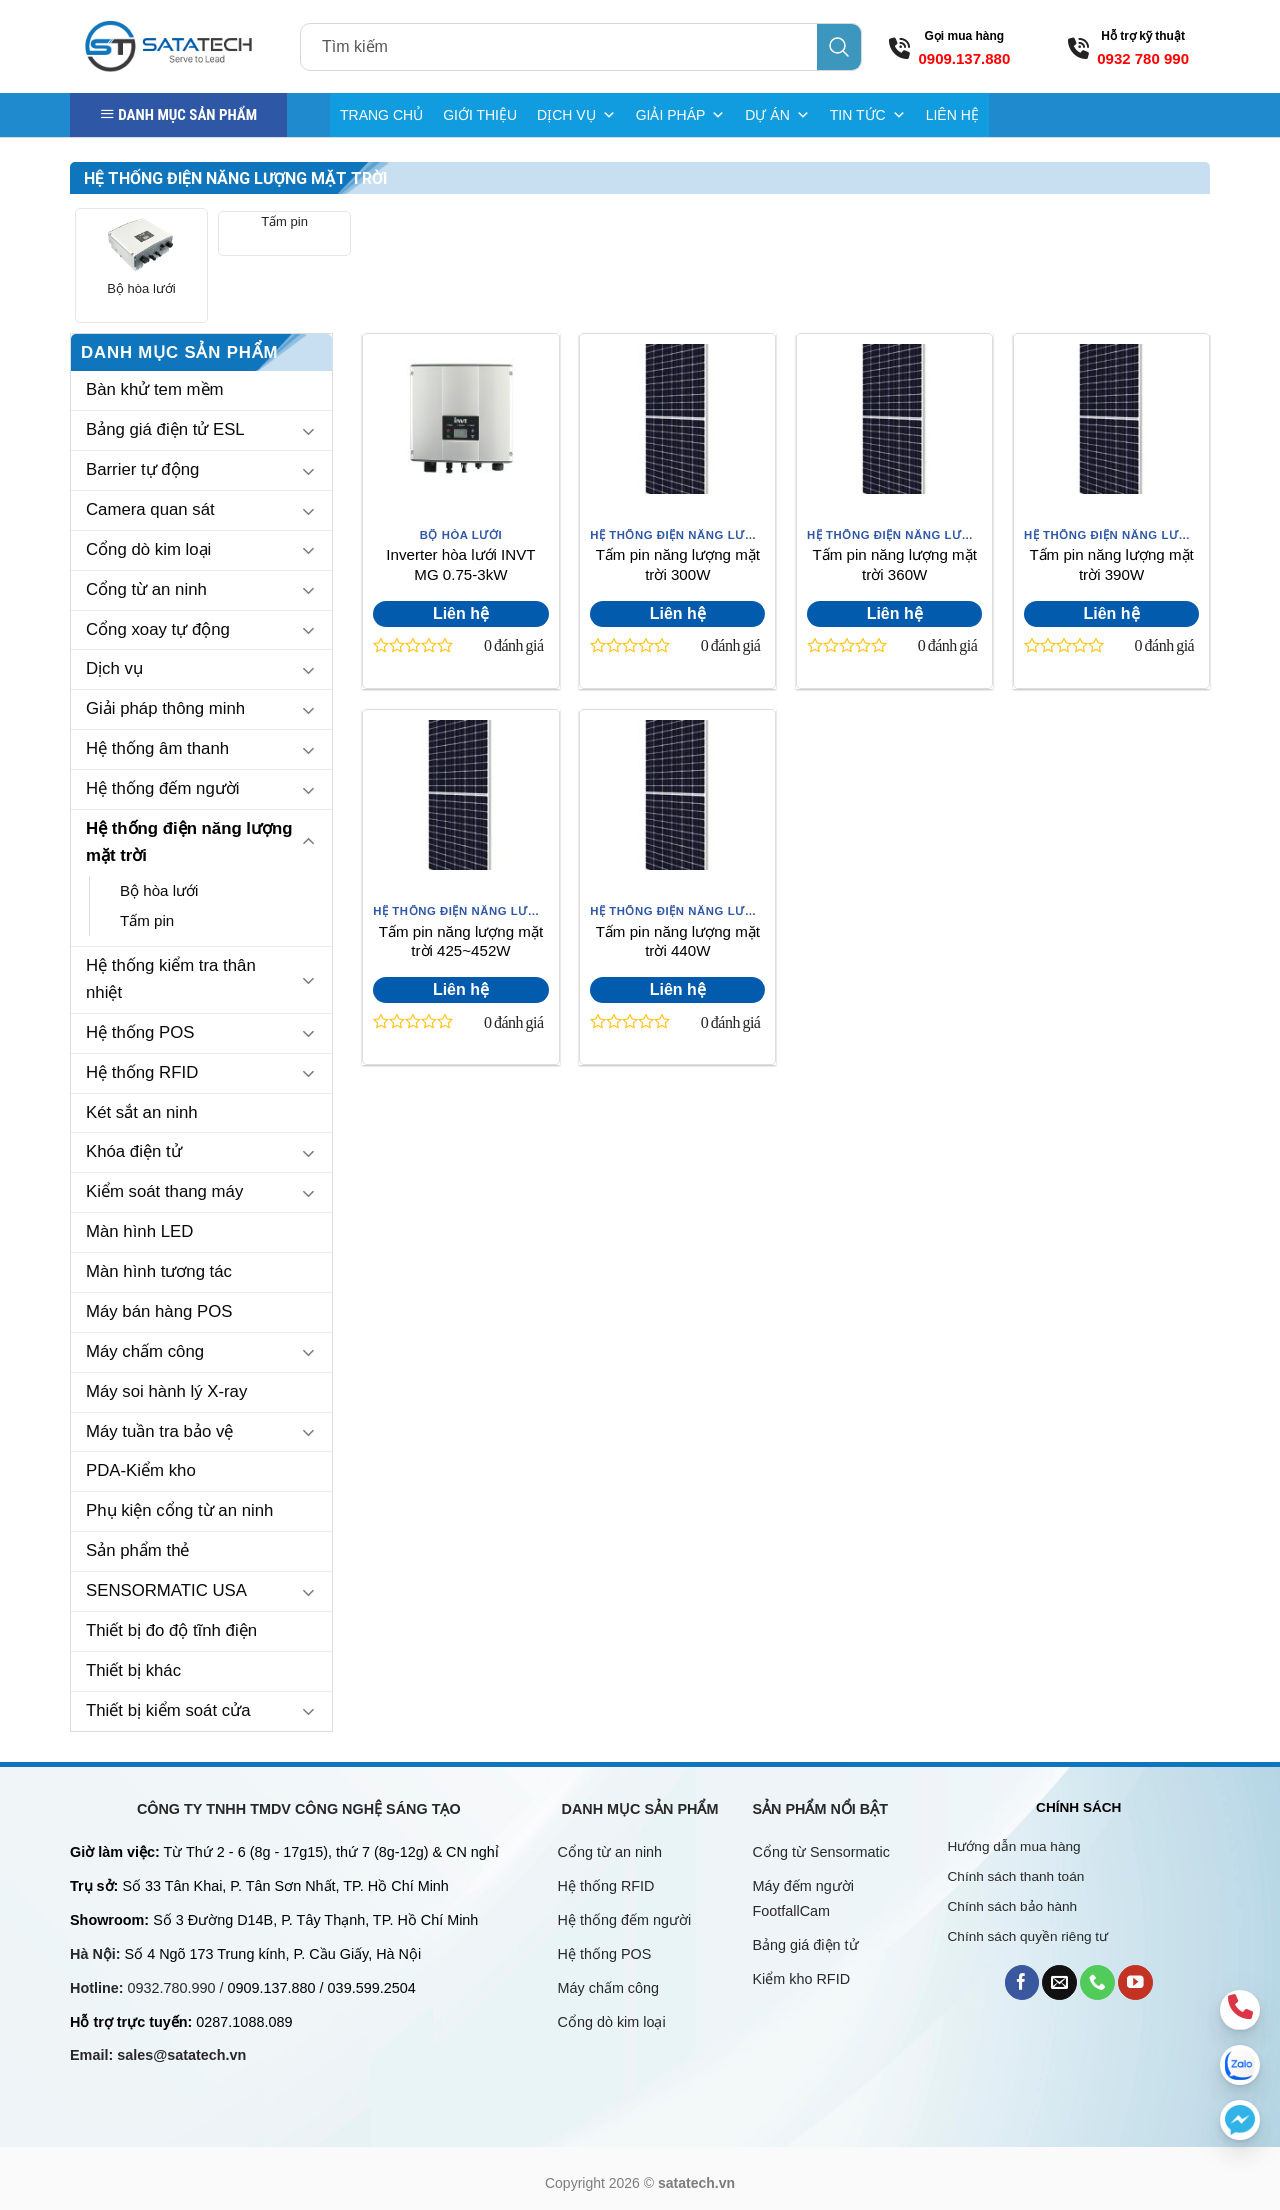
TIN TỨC (868, 115)
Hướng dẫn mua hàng (1014, 1846)
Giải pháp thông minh (165, 708)
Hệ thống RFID (142, 1072)
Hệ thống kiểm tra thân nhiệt (171, 979)
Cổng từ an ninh (146, 589)
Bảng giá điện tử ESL (165, 429)
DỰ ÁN (777, 115)
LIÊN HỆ (952, 115)
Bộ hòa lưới (141, 288)
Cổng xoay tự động (158, 629)
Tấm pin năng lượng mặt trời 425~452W (461, 941)
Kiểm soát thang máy (164, 1191)
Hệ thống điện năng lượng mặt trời (189, 842)
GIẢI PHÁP (681, 115)
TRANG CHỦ (381, 115)
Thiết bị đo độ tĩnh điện (171, 1630)
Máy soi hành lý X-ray (166, 1391)
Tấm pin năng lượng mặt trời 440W (678, 941)
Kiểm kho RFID (802, 1979)
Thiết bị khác (133, 1670)
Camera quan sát (150, 509)
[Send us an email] (1059, 1982)
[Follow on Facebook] (1022, 1982)
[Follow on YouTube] (1135, 1982)
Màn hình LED (139, 1231)
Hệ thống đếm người (162, 788)
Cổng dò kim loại (148, 549)
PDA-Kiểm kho (141, 1470)
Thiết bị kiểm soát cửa (168, 1710)
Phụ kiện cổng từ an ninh (179, 1510)
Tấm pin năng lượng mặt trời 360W (895, 564)
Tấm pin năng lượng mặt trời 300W (678, 564)
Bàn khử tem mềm (155, 389)
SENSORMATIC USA (166, 1590)
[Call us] (1097, 1982)
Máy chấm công (145, 1351)
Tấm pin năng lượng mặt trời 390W (1111, 564)
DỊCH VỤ (576, 115)
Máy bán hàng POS (159, 1311)
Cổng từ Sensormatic (821, 1852)
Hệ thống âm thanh (157, 748)
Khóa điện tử (134, 1151)
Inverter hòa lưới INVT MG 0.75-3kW (460, 564)
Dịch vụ (114, 668)
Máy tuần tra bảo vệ (159, 1431)
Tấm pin (284, 221)
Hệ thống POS (140, 1032)
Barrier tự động (142, 469)
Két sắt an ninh (142, 1112)
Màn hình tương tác (159, 1271)
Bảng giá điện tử (808, 1945)
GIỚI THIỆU (480, 115)
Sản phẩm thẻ (138, 1550)
